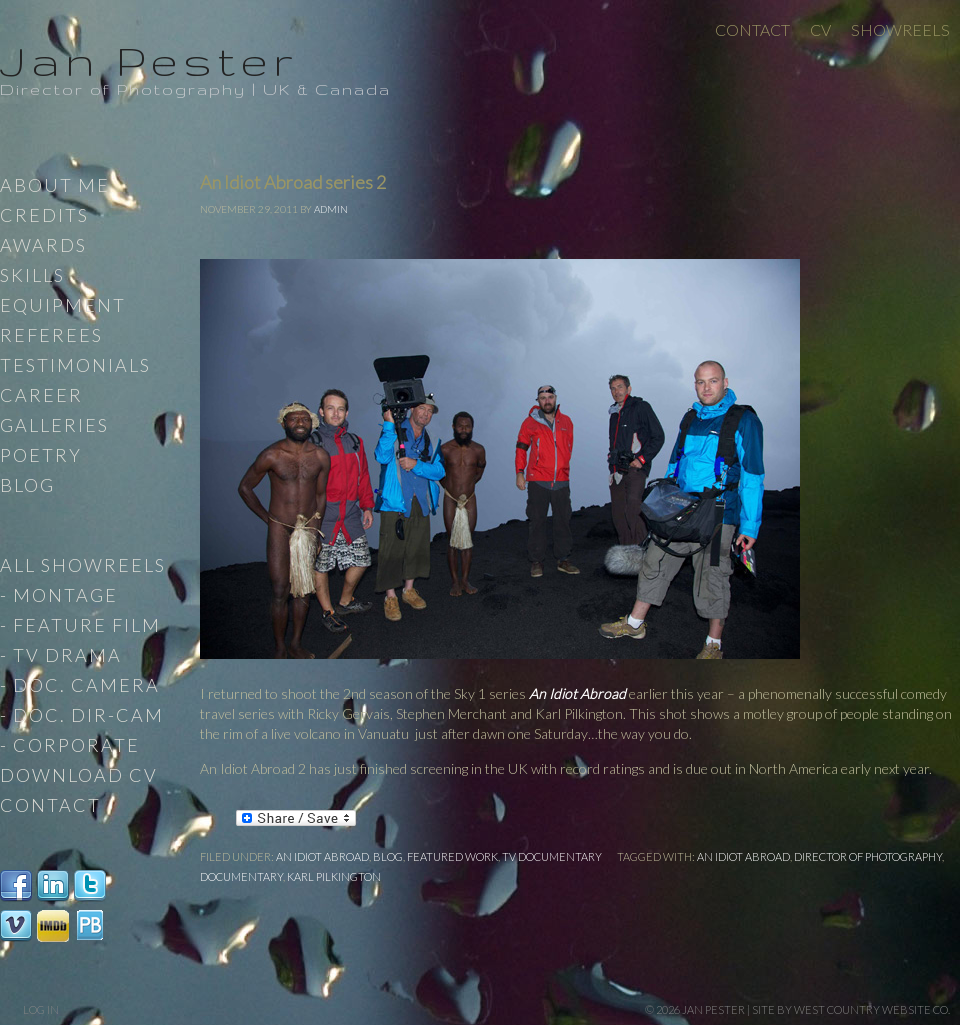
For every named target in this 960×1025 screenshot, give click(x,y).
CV (820, 29)
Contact (752, 29)
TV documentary (552, 856)
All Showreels (83, 565)
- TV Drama (61, 655)
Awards (43, 245)
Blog (388, 856)
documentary (241, 876)
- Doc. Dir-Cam (82, 715)
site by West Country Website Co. (851, 1009)
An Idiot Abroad (577, 693)
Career (41, 395)
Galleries (54, 425)
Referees (51, 335)
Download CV (79, 775)
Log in (41, 1009)
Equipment (63, 305)
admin (331, 209)
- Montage (59, 595)
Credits (44, 215)
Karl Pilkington (334, 876)
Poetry (41, 455)
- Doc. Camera (80, 685)
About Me (55, 185)
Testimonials (75, 365)
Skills (32, 275)
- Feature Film (80, 625)
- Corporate (70, 745)
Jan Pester (149, 60)
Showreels (900, 29)
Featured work (452, 856)
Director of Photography (868, 856)
